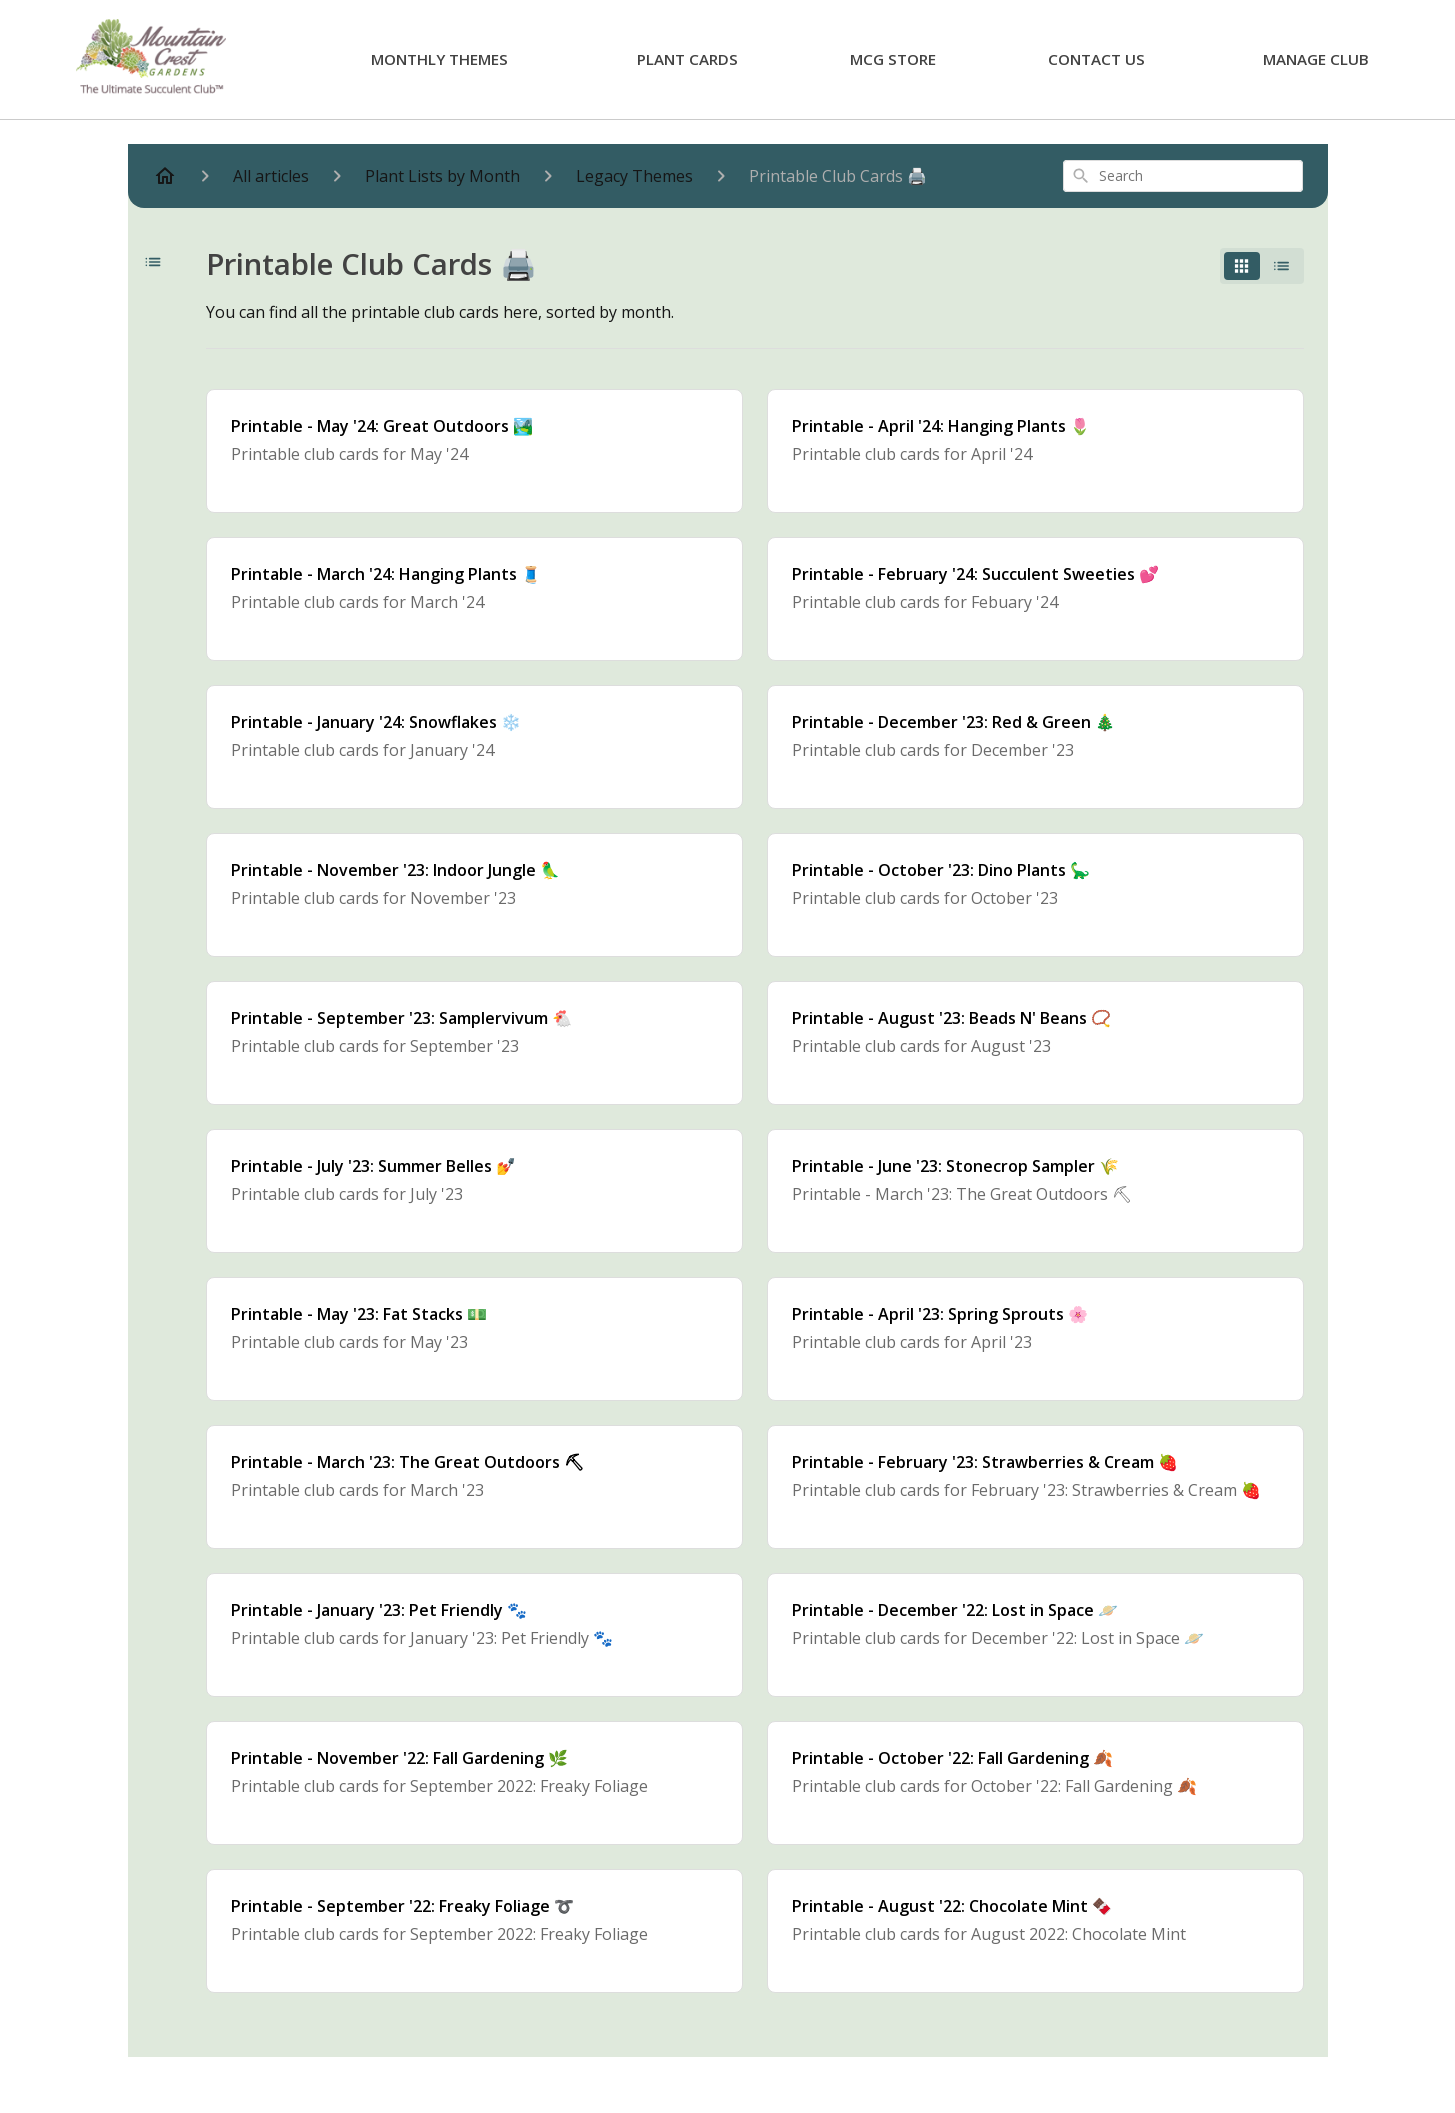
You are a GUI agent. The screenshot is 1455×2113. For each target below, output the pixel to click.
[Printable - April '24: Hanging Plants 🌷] (1035, 451)
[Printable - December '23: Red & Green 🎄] (1035, 747)
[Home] (165, 176)
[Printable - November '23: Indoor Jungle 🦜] (474, 895)
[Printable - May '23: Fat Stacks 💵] (474, 1339)
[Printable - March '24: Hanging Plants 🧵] (474, 599)
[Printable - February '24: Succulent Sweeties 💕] (1035, 599)
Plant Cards (687, 59)
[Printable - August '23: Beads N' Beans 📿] (1035, 1043)
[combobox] (1183, 176)
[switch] (1262, 266)
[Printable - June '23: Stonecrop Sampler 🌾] (1035, 1191)
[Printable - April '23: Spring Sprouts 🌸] (1035, 1339)
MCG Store (893, 59)
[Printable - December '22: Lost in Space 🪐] (1035, 1635)
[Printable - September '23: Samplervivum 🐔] (474, 1043)
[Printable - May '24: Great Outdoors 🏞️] (474, 451)
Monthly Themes (439, 59)
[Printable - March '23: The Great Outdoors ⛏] (474, 1487)
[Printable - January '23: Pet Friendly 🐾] (474, 1635)
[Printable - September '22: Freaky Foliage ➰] (474, 1931)
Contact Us (1096, 59)
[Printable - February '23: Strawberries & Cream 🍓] (1035, 1487)
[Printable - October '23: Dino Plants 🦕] (1035, 895)
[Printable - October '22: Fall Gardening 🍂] (1035, 1783)
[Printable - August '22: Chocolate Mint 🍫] (1035, 1931)
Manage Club (1316, 59)
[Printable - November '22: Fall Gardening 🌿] (474, 1783)
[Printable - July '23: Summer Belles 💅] (474, 1191)
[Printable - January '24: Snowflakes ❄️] (474, 747)
